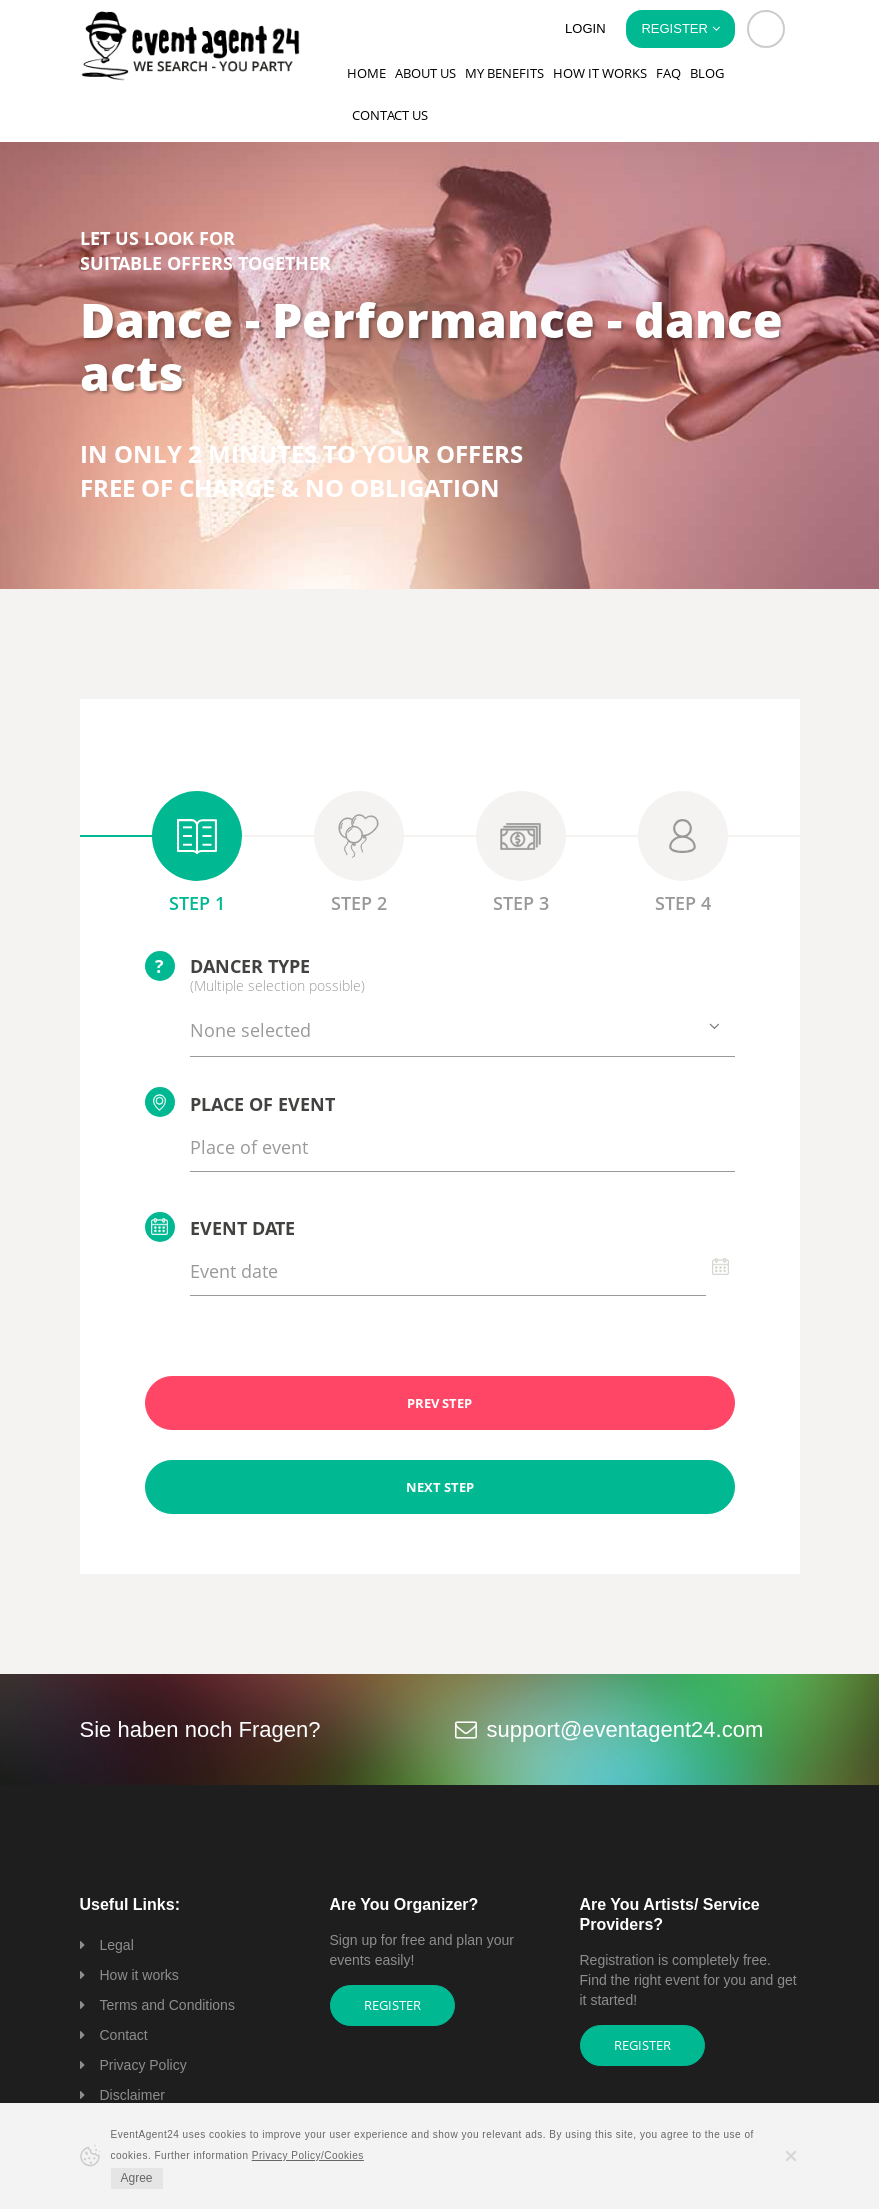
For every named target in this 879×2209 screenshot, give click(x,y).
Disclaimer (132, 2095)
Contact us (390, 115)
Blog (707, 73)
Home (366, 73)
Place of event (240, 1102)
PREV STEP (439, 1403)
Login (585, 28)
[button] (766, 29)
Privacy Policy (143, 2065)
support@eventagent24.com (625, 1729)
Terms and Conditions (167, 2005)
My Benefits (504, 73)
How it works (600, 73)
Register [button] (680, 28)
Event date (220, 1227)
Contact (124, 2035)
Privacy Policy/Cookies (308, 2155)
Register (392, 2005)
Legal (117, 1945)
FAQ (668, 73)
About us (425, 73)
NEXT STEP (440, 1487)
